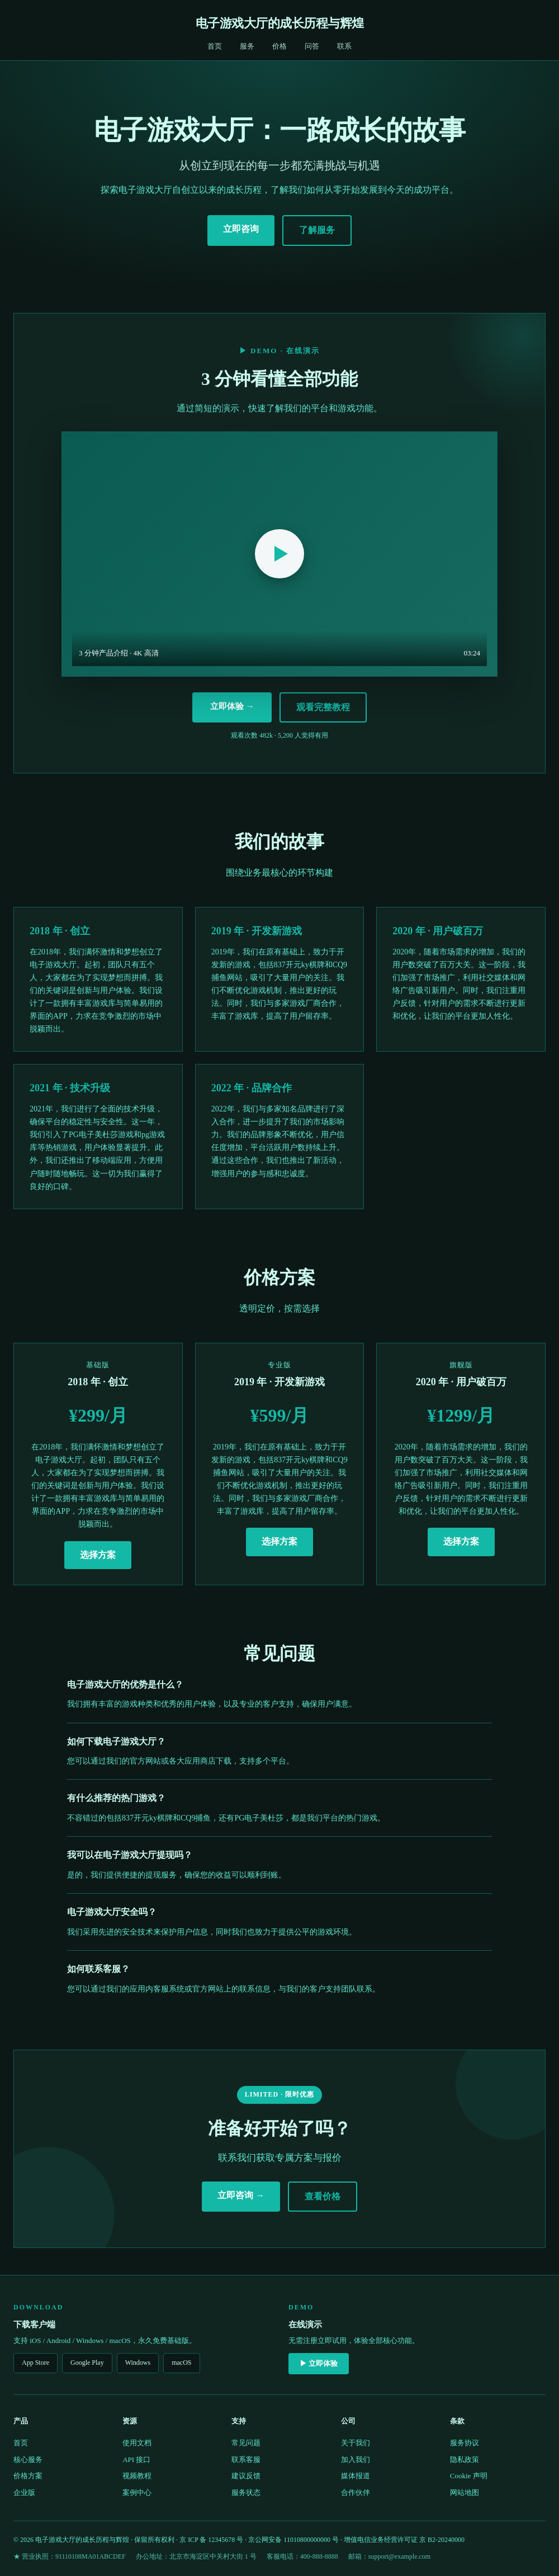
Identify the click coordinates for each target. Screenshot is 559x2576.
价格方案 (27, 2476)
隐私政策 (464, 2459)
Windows (138, 2362)
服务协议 (464, 2443)
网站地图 (464, 2492)
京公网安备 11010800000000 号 (293, 2540)
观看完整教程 (323, 707)
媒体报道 (355, 2476)
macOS (181, 2362)
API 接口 (136, 2459)
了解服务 (317, 230)
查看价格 (322, 2196)
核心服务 (27, 2459)
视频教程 (136, 2476)
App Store (35, 2362)
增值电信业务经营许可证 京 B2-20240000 (404, 2540)
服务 (247, 46)
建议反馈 (245, 2476)
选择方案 (98, 1555)
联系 (344, 46)
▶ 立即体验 (319, 2363)
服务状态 (245, 2492)
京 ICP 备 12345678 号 (211, 2540)
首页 (214, 46)
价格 (279, 46)
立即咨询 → (240, 2195)
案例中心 (136, 2492)
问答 (312, 46)
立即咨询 (241, 229)
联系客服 (245, 2459)
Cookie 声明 (468, 2476)
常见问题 (245, 2443)
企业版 (24, 2492)
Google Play (87, 2362)
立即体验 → (232, 706)
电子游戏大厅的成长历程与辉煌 (280, 23)
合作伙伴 (355, 2492)
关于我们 (355, 2443)
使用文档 (136, 2443)
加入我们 (355, 2459)
